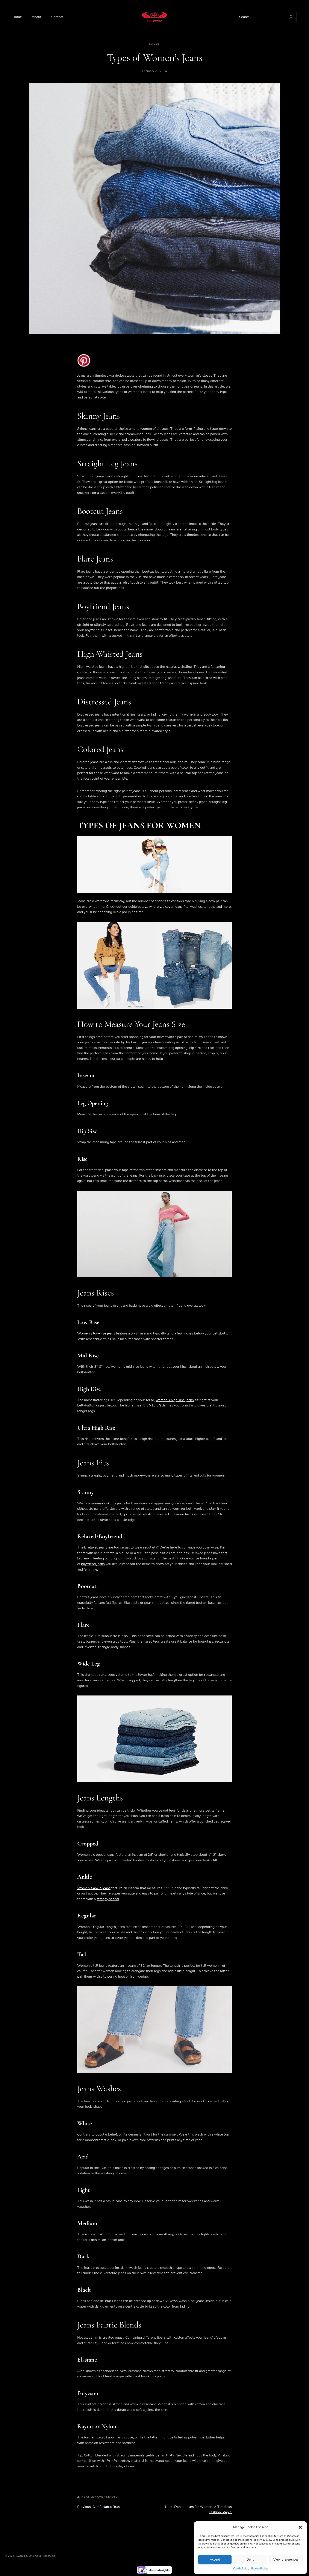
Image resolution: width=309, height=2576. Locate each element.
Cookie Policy (241, 2568)
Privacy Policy (259, 2568)
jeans (81, 2496)
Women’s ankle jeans (94, 1888)
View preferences (285, 2559)
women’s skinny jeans (108, 1503)
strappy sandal (108, 1899)
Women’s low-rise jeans (96, 1333)
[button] (300, 2527)
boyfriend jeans (93, 1564)
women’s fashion (107, 2496)
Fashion (154, 44)
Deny (250, 2559)
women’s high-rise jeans (175, 1400)
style (90, 2496)
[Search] (290, 17)
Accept (215, 2559)
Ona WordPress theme (42, 2556)
